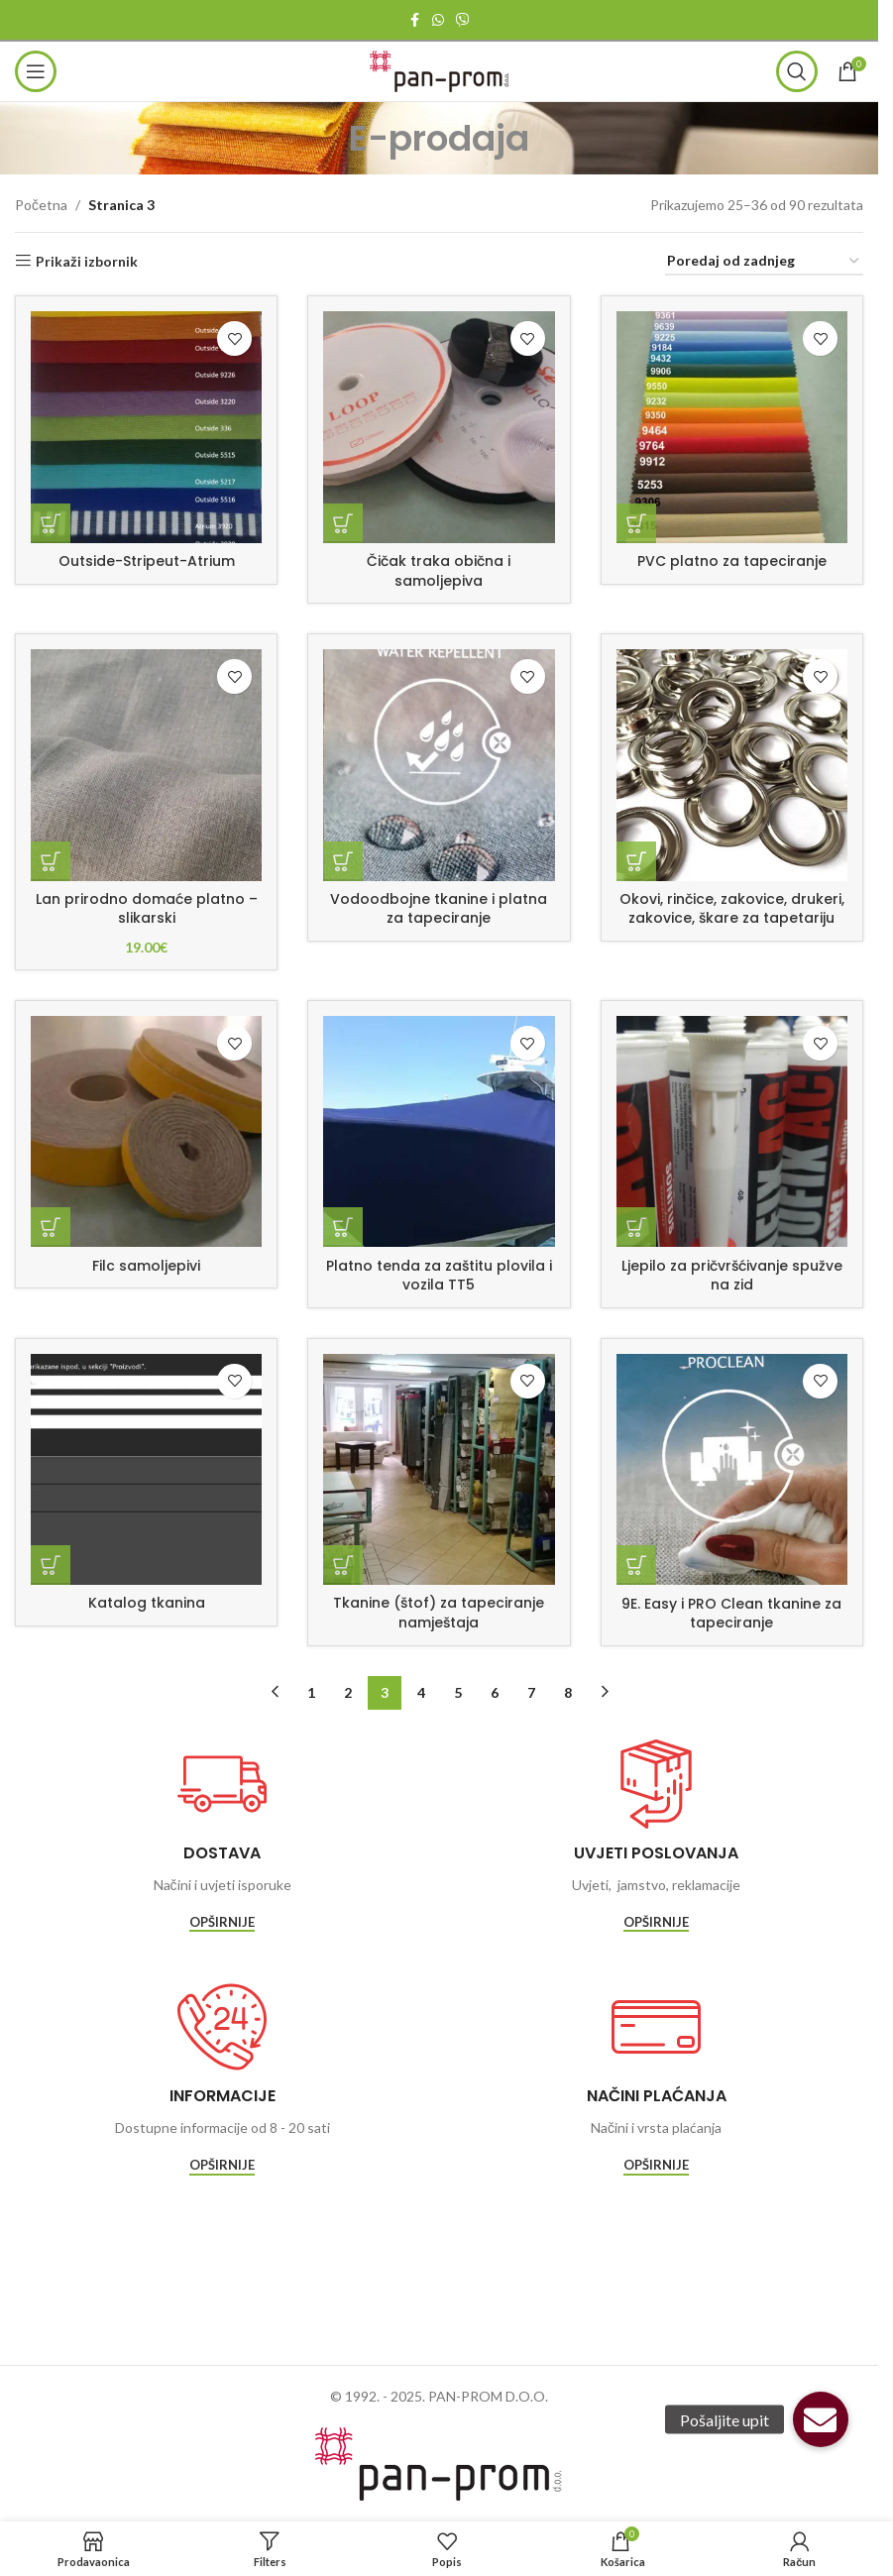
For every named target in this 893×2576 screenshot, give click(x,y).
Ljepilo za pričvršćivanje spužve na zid (731, 1275)
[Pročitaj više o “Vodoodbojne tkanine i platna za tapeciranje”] (343, 861)
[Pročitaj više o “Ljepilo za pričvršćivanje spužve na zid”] (636, 1227)
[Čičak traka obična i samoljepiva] (438, 426)
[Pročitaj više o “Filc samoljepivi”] (50, 1227)
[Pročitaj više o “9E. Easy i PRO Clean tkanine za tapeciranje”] (636, 1565)
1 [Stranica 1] (311, 1692)
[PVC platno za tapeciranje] (731, 426)
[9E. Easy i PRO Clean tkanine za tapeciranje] (731, 1469)
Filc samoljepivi (146, 1266)
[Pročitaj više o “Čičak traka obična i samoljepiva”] (343, 523)
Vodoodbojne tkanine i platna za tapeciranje (438, 909)
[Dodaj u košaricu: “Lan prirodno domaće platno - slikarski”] (50, 861)
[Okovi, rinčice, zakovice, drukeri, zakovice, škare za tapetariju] (731, 764)
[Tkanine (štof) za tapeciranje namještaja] (438, 1469)
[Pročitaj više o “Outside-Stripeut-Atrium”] (50, 523)
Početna (41, 204)
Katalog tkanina (146, 1603)
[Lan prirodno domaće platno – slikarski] (146, 764)
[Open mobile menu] (35, 71)
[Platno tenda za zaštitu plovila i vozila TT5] (438, 1131)
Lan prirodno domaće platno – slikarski (147, 909)
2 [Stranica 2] (348, 1692)
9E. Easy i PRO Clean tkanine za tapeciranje (731, 1613)
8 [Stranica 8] (568, 1692)
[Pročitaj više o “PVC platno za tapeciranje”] (636, 523)
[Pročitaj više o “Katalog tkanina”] (50, 1565)
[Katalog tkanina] (146, 1469)
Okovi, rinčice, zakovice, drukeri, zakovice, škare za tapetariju (731, 909)
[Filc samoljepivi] (146, 1131)
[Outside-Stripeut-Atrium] (146, 426)
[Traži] (797, 71)
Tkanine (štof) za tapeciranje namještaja (438, 1612)
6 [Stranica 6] (495, 1692)
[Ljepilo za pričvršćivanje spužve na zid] (731, 1131)
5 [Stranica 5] (458, 1692)
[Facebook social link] (414, 20)
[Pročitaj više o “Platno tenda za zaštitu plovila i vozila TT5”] (343, 1227)
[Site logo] (439, 69)
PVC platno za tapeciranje (732, 561)
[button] (820, 2419)
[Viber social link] (463, 20)
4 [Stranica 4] (421, 1692)
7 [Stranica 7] (531, 1692)
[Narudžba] (764, 262)
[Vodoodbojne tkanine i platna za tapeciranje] (438, 764)
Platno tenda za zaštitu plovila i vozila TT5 (439, 1275)
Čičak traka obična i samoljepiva (438, 571)
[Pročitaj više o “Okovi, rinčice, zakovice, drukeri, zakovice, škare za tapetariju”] (636, 861)
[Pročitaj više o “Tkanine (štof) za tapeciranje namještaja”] (343, 1565)
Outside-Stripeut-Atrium (146, 561)
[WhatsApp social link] (438, 20)
